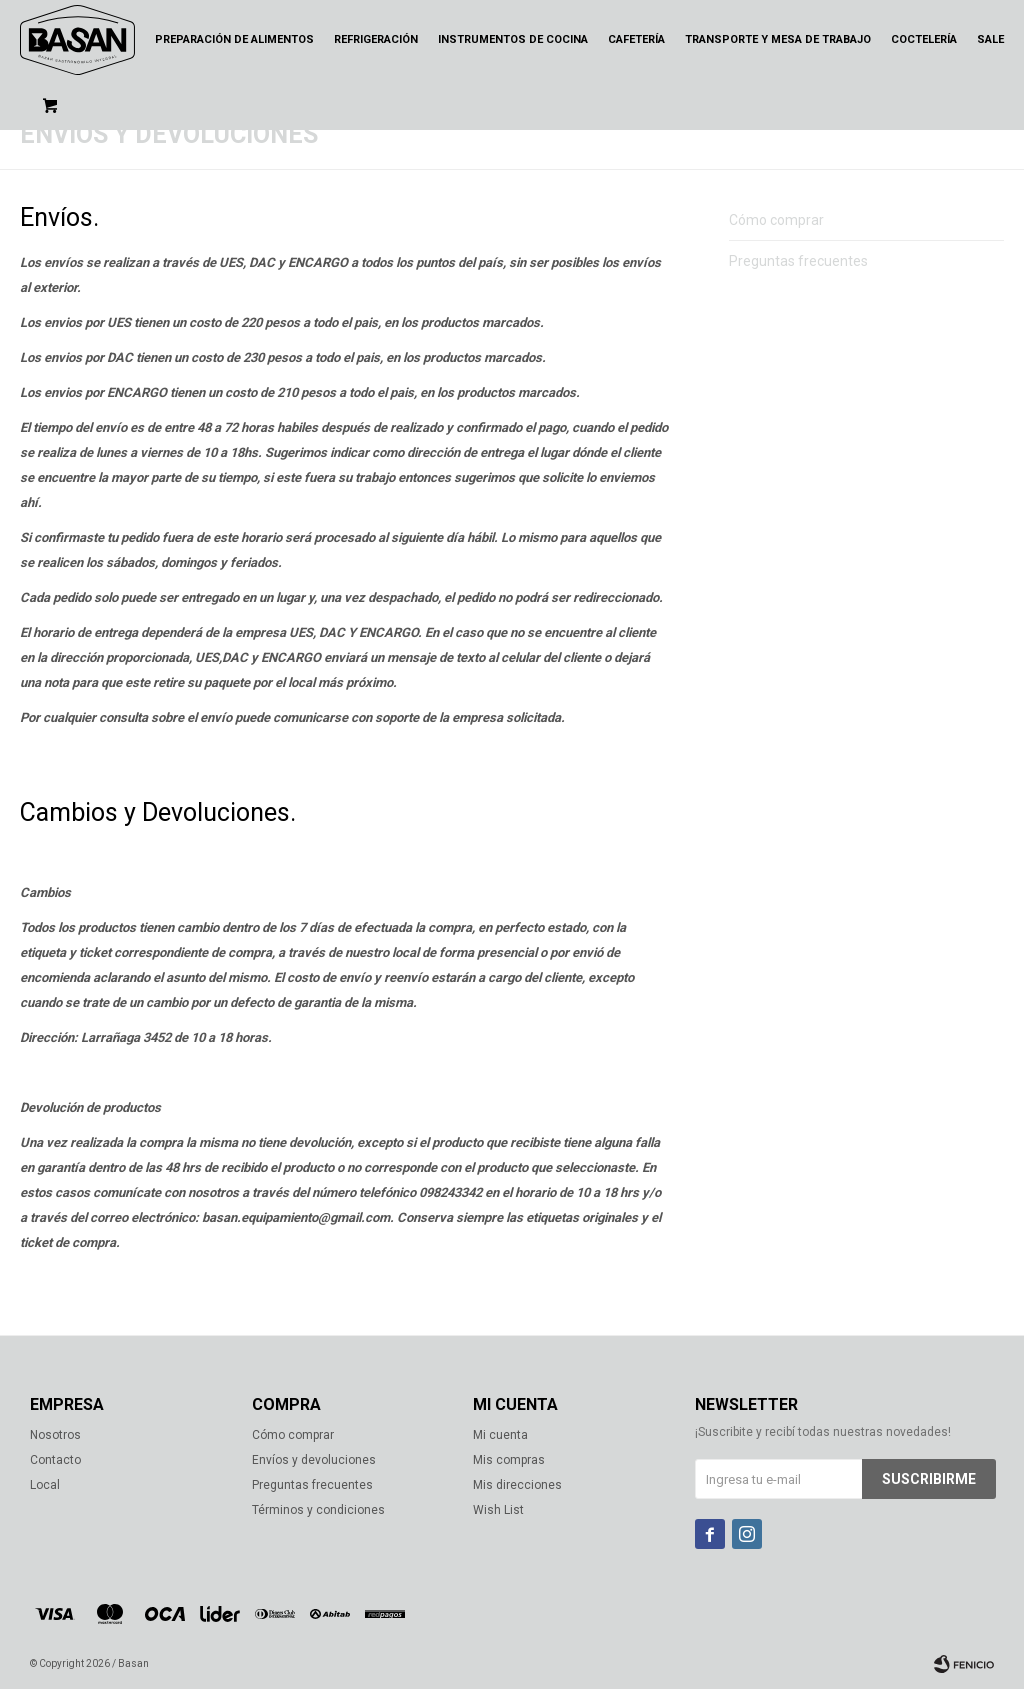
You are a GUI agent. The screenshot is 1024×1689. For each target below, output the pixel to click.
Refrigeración (376, 39)
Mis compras (509, 1460)
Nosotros (55, 1435)
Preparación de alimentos (234, 39)
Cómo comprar (776, 220)
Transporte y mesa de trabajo (778, 39)
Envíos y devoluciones (314, 1460)
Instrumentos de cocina (513, 39)
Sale (990, 39)
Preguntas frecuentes (798, 261)
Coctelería (924, 39)
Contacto (55, 1460)
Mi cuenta (500, 1435)
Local (45, 1485)
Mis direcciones (517, 1485)
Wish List (498, 1510)
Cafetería (636, 39)
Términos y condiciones (318, 1510)
